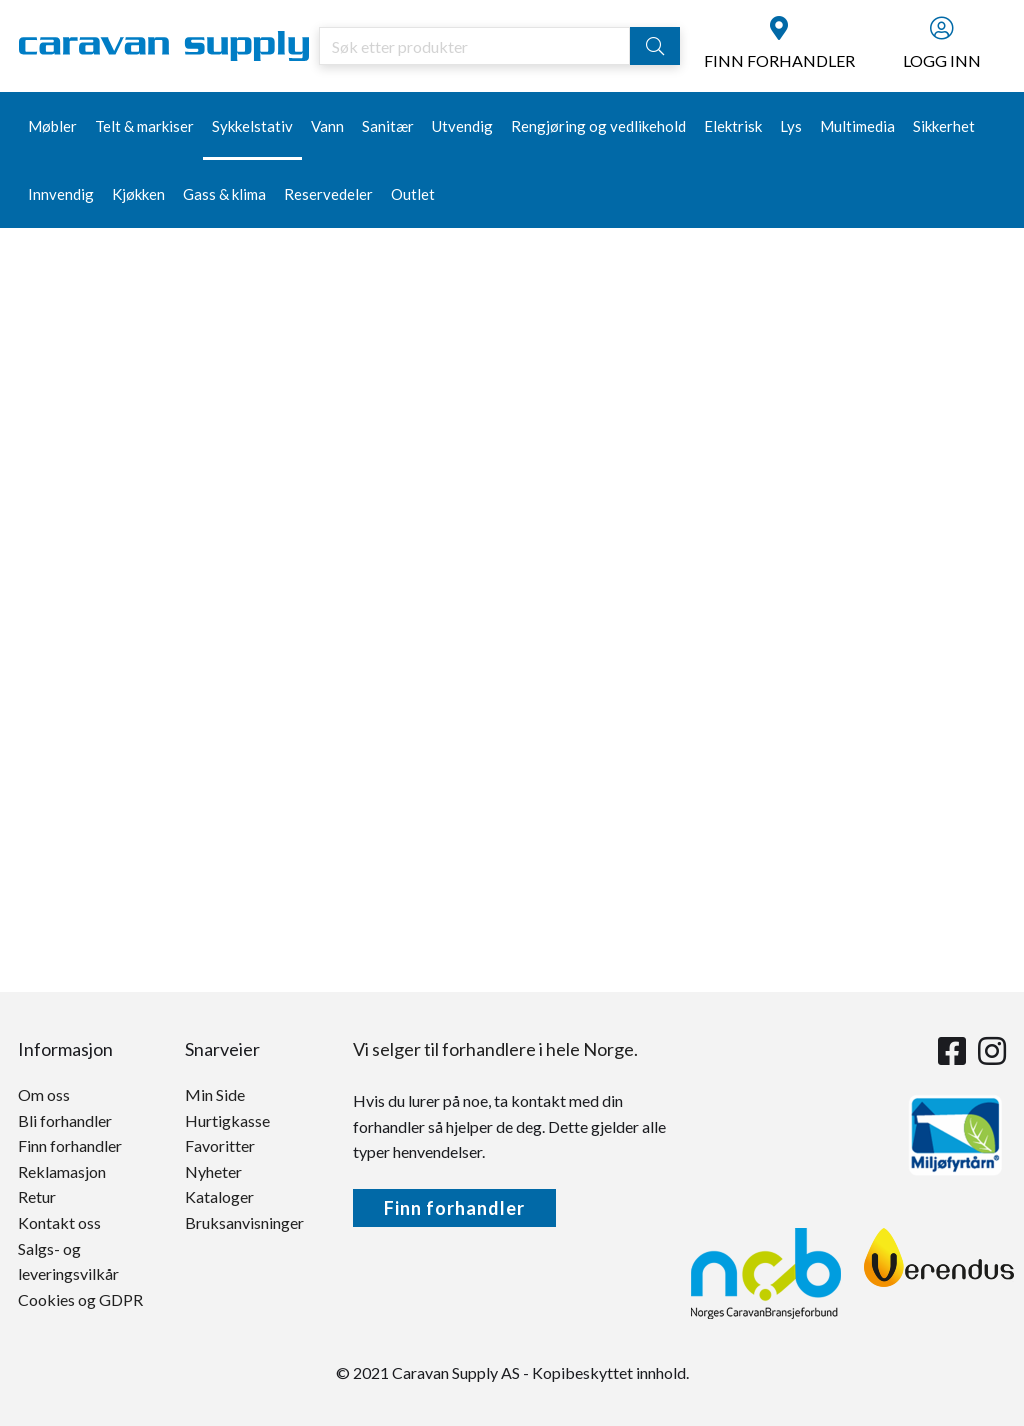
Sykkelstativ (252, 126)
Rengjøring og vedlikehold (598, 126)
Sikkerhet (944, 126)
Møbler (52, 126)
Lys (791, 126)
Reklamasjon (62, 1171)
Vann (327, 126)
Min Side (215, 1094)
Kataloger (219, 1196)
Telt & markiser (144, 126)
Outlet (413, 194)
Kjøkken (138, 194)
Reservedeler (328, 194)
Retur (37, 1196)
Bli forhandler (65, 1120)
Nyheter (213, 1171)
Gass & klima (224, 194)
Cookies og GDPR (80, 1299)
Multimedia (857, 126)
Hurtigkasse (227, 1120)
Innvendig (61, 194)
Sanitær (388, 126)
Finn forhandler (70, 1145)
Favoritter (220, 1145)
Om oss (44, 1094)
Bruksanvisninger (244, 1222)
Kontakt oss (59, 1222)
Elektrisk (733, 126)
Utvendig (462, 126)
